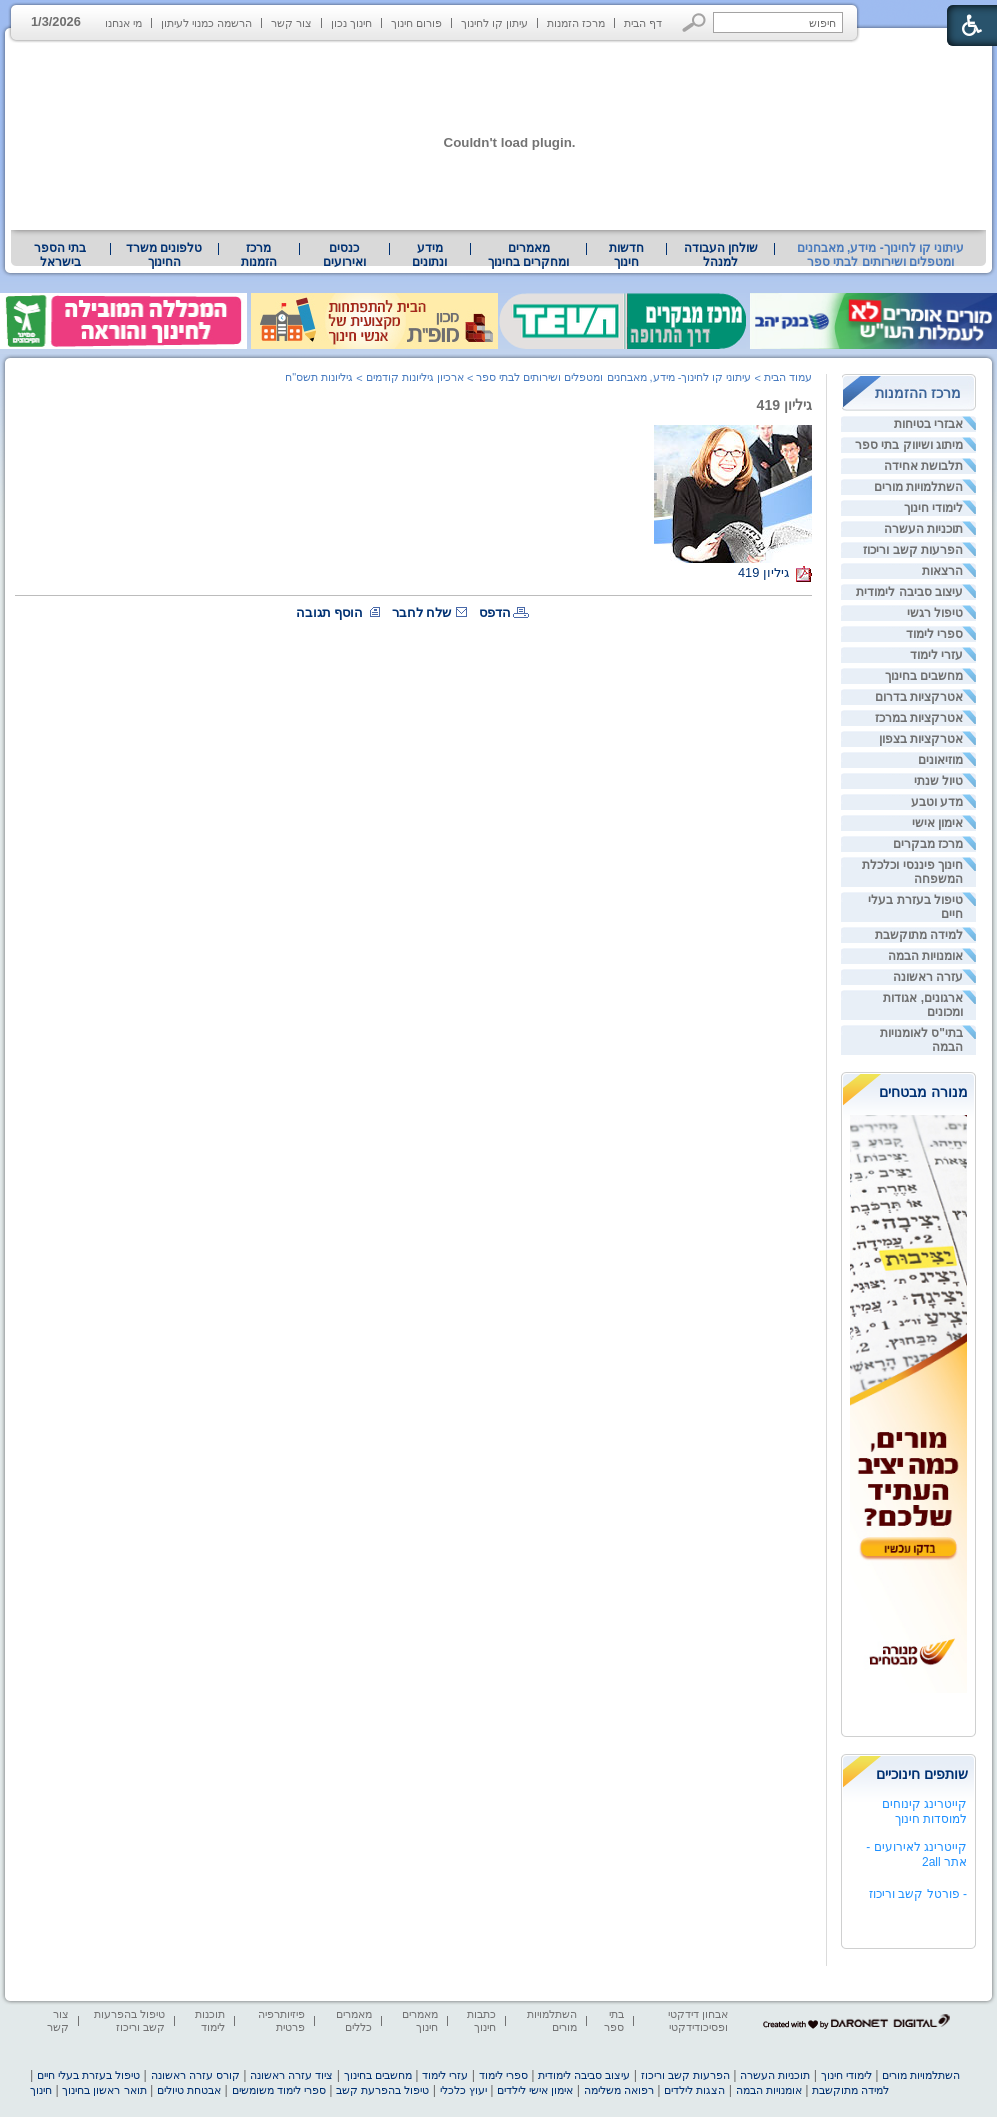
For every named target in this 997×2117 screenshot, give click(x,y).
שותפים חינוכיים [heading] (922, 1774)
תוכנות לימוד (210, 2020)
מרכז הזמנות (576, 23)
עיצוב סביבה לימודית (909, 592)
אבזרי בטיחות (928, 424)
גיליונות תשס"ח (319, 377)
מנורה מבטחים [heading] (923, 1092)
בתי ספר (614, 2020)
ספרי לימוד (934, 634)
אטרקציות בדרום (919, 697)
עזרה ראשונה (928, 977)
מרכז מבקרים (928, 844)
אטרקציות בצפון (921, 739)
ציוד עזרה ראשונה (291, 2075)
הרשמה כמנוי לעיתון (206, 23)
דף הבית (643, 23)
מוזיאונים (940, 760)
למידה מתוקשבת (919, 935)
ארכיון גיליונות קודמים (415, 377)
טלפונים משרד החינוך (164, 255)
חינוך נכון (351, 23)
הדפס (495, 612)
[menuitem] (720, 255)
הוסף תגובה (330, 612)
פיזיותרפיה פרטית (281, 2020)
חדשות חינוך (626, 255)
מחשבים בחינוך (924, 676)
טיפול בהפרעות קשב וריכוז (129, 2020)
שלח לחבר (422, 612)
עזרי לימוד (936, 655)
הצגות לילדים (694, 2090)
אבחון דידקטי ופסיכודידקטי (698, 2020)
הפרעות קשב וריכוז (913, 550)
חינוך (41, 2090)
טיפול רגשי (935, 613)
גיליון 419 (784, 405)
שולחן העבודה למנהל (721, 255)
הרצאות (942, 571)
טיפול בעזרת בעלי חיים (88, 2075)
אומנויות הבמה (925, 956)
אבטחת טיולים (189, 2090)
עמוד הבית (788, 377)
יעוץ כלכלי (463, 2090)
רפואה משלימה (619, 2090)
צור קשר (291, 23)
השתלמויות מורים (918, 487)
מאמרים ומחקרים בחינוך (528, 255)
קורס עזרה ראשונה (195, 2075)
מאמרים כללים (354, 2020)
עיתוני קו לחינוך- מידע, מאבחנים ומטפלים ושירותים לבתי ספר (881, 255)
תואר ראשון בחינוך (104, 2090)
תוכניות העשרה (923, 529)
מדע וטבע (937, 802)
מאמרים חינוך (420, 2020)
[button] (694, 22)
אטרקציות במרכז (919, 718)
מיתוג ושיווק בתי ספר (909, 445)
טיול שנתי (938, 781)
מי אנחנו (123, 23)
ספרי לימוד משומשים (279, 2090)
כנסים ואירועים (344, 255)
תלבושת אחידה (923, 466)
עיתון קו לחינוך (494, 23)
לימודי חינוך (933, 508)
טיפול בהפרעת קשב (382, 2090)
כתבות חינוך (481, 2020)
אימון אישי (937, 823)
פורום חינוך (416, 23)
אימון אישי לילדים (535, 2090)
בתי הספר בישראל (60, 255)
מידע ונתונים (429, 255)
